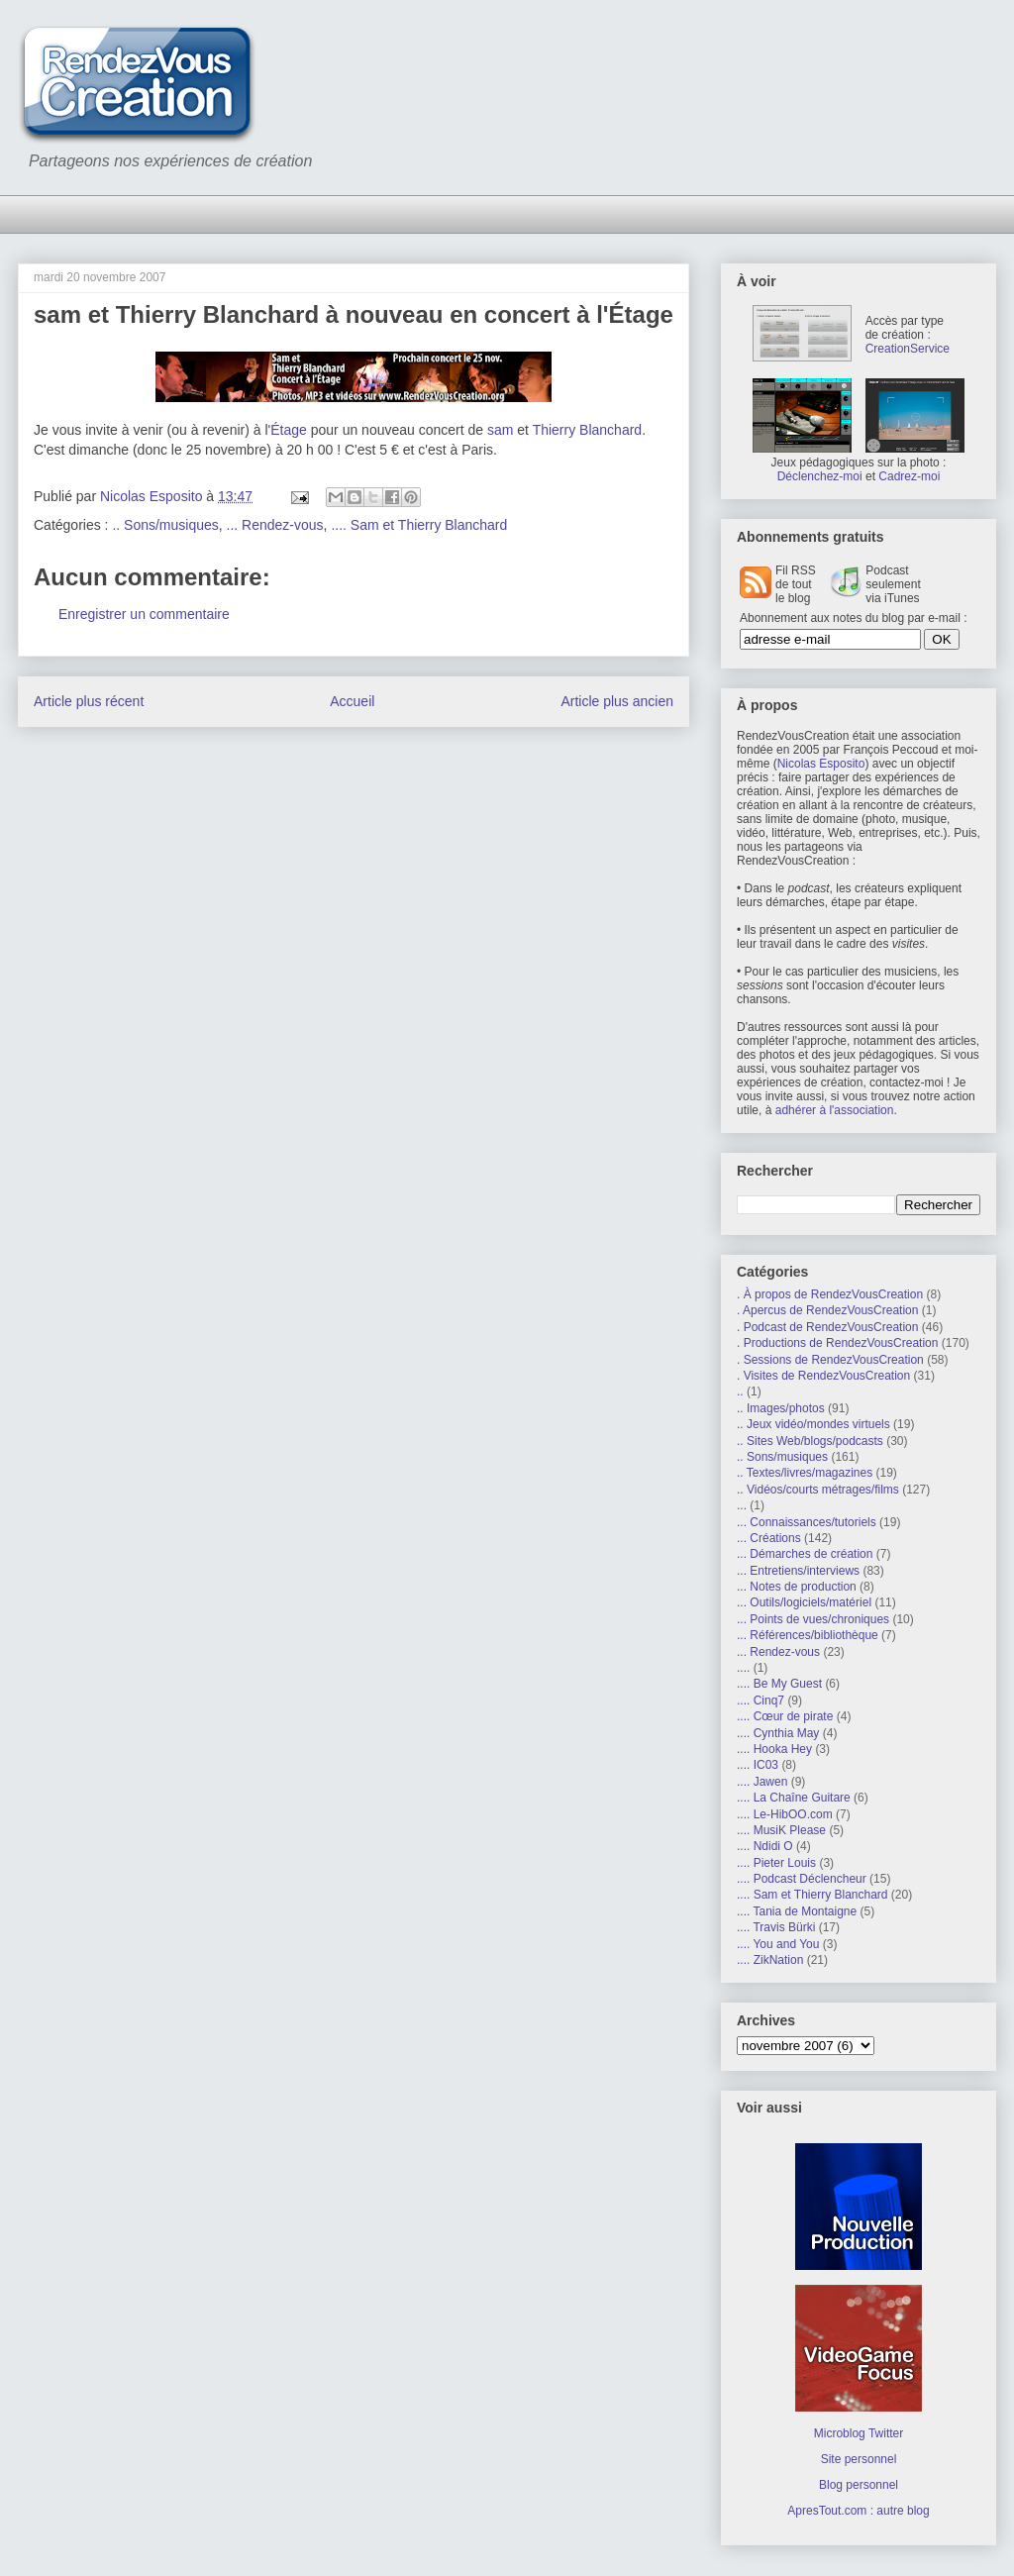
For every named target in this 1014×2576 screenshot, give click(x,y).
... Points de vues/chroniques (813, 1619)
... (742, 1505)
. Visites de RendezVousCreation (823, 1376)
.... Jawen (762, 1782)
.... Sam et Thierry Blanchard (419, 525)
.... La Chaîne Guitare (794, 1797)
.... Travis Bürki (776, 1927)
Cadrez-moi (909, 476)
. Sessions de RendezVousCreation (830, 1360)
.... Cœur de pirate (785, 1716)
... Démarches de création (804, 1554)
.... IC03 (757, 1765)
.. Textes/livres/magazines (804, 1473)
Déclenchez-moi (819, 476)
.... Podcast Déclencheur (801, 1879)
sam (500, 430)
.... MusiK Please (781, 1830)
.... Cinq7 (760, 1700)
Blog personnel (858, 2485)
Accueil (352, 701)
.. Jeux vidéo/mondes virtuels (813, 1424)
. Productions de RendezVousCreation (837, 1343)
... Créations (769, 1538)
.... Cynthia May (778, 1733)
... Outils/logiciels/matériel (804, 1602)
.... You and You (778, 1944)
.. (740, 1391)
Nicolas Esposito (821, 764)
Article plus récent (89, 701)
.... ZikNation (770, 1960)
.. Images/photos (781, 1408)
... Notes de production (797, 1587)
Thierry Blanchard (588, 430)
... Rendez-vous (275, 525)
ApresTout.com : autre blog (858, 2511)
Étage (288, 430)
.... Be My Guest (779, 1684)
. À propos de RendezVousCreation (830, 1294)
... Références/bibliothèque (807, 1635)
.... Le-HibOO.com (785, 1814)
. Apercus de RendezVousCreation (827, 1310)
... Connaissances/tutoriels (806, 1522)
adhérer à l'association (834, 1110)
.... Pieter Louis (776, 1863)
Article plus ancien (616, 701)
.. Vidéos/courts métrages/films (818, 1489)
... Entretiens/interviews (798, 1571)
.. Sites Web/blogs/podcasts (810, 1441)
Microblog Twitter (858, 2433)
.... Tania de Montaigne (797, 1911)
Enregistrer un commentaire (144, 614)
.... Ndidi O (765, 1846)
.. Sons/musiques (165, 525)
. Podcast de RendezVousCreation (827, 1327)
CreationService (907, 349)
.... (743, 1668)
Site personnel (859, 2459)
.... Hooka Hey (774, 1749)
